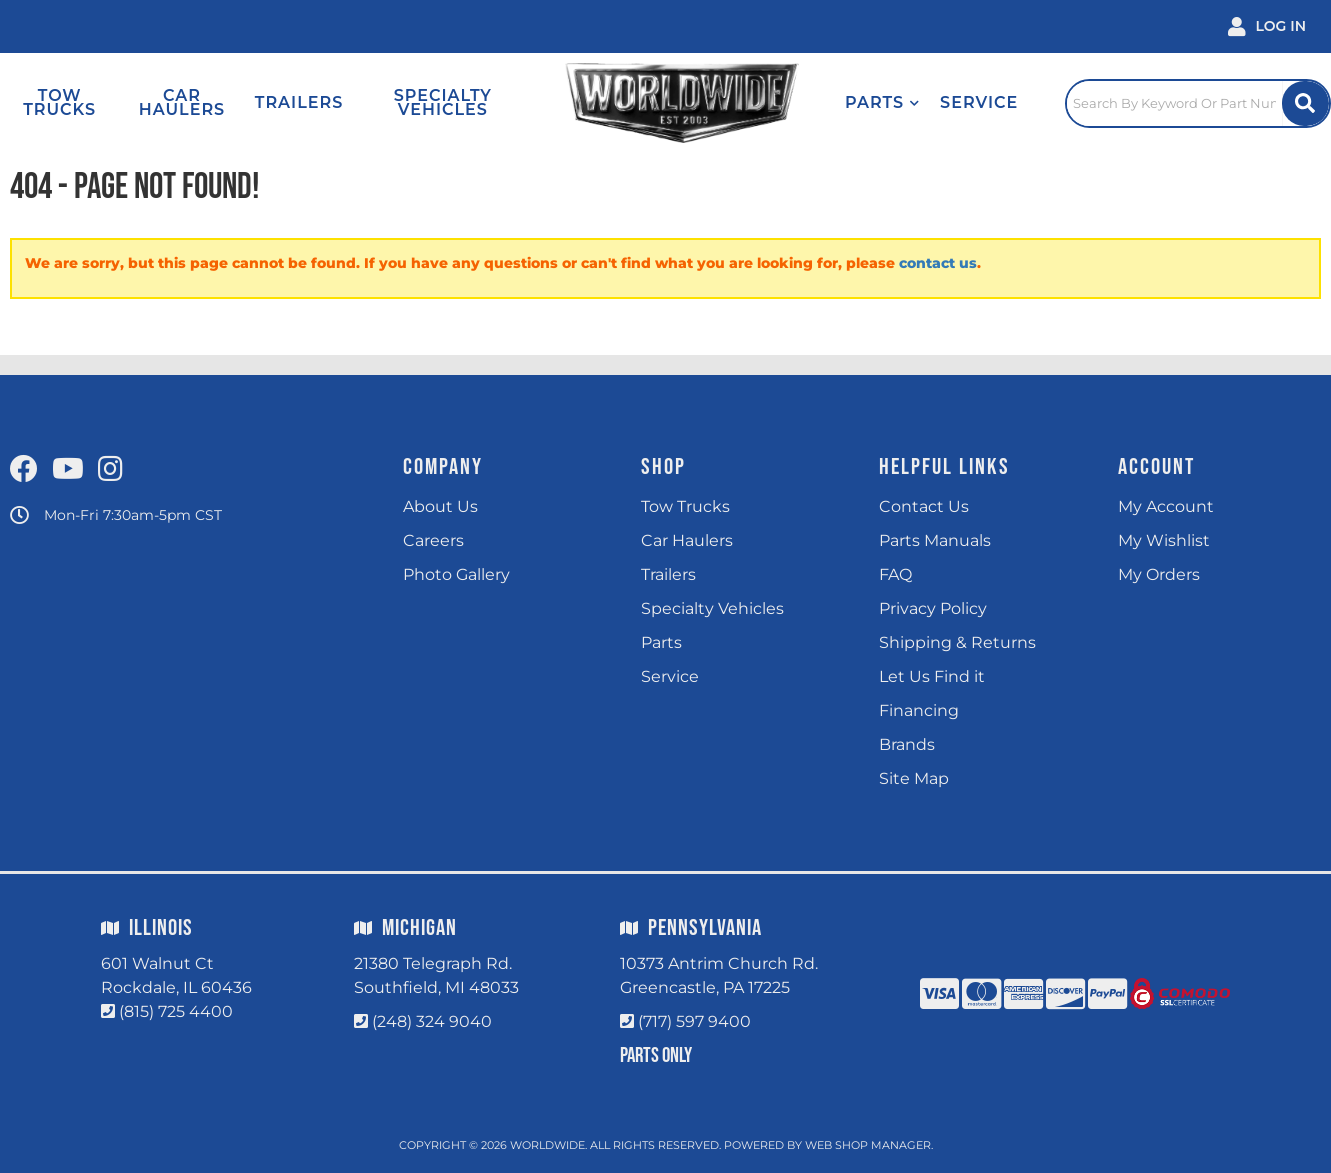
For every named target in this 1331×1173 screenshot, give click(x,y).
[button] (882, 103)
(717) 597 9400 (694, 1021)
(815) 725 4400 (176, 1011)
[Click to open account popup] (1267, 26)
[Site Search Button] (1305, 103)
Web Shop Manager (868, 1145)
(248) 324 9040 (432, 1021)
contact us (938, 263)
